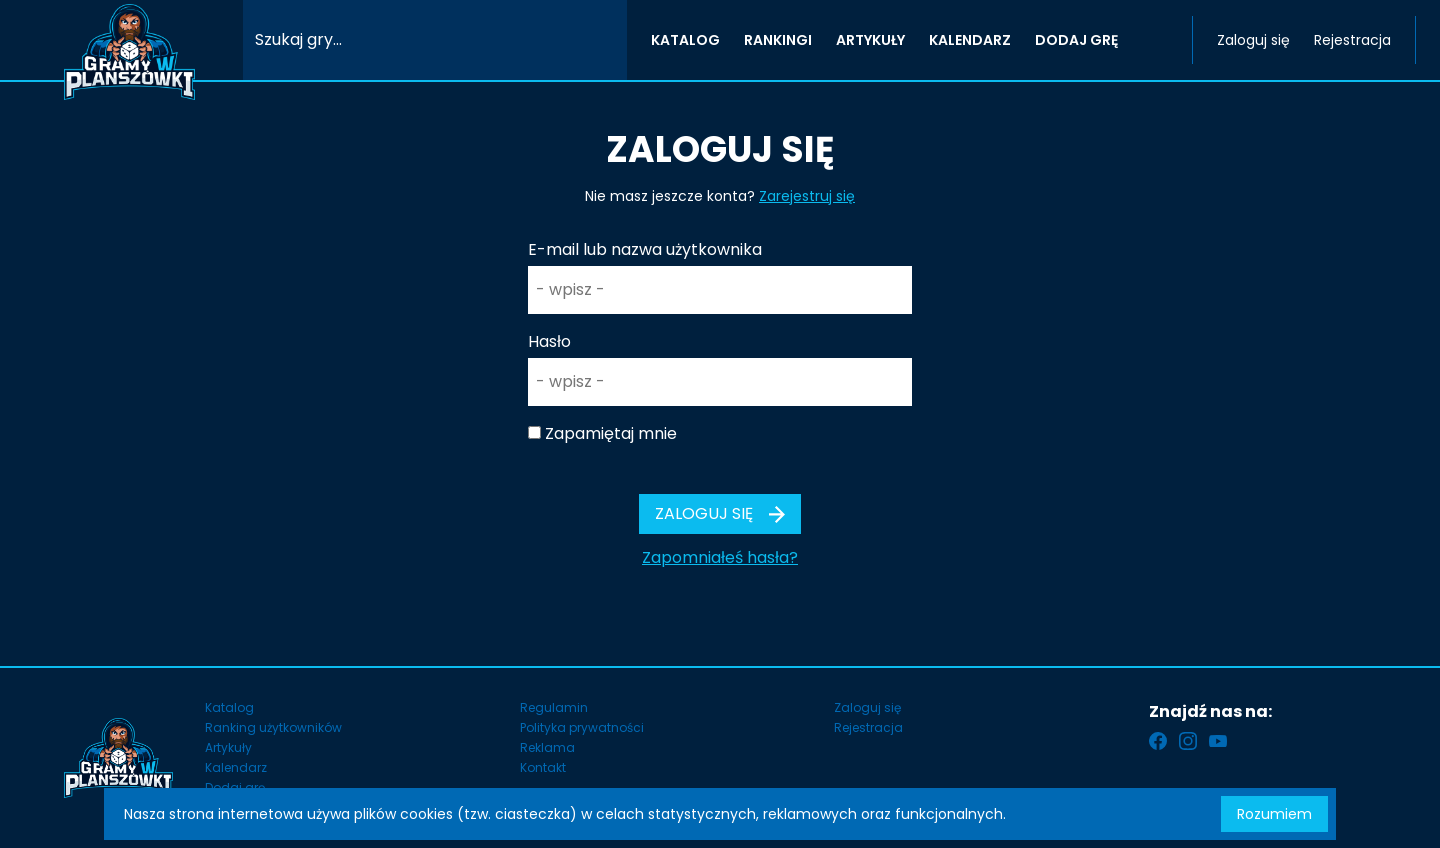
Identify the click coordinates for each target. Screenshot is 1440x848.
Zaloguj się (1253, 40)
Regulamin (554, 707)
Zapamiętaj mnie (611, 433)
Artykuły (228, 747)
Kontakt (543, 767)
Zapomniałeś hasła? (720, 557)
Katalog (229, 707)
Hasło (549, 341)
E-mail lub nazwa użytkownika (645, 249)
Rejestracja (1352, 40)
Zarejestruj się (807, 196)
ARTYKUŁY (870, 40)
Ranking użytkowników (273, 727)
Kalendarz (236, 767)
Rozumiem (1274, 814)
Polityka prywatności (582, 727)
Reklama (547, 747)
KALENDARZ (970, 40)
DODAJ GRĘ (1076, 40)
